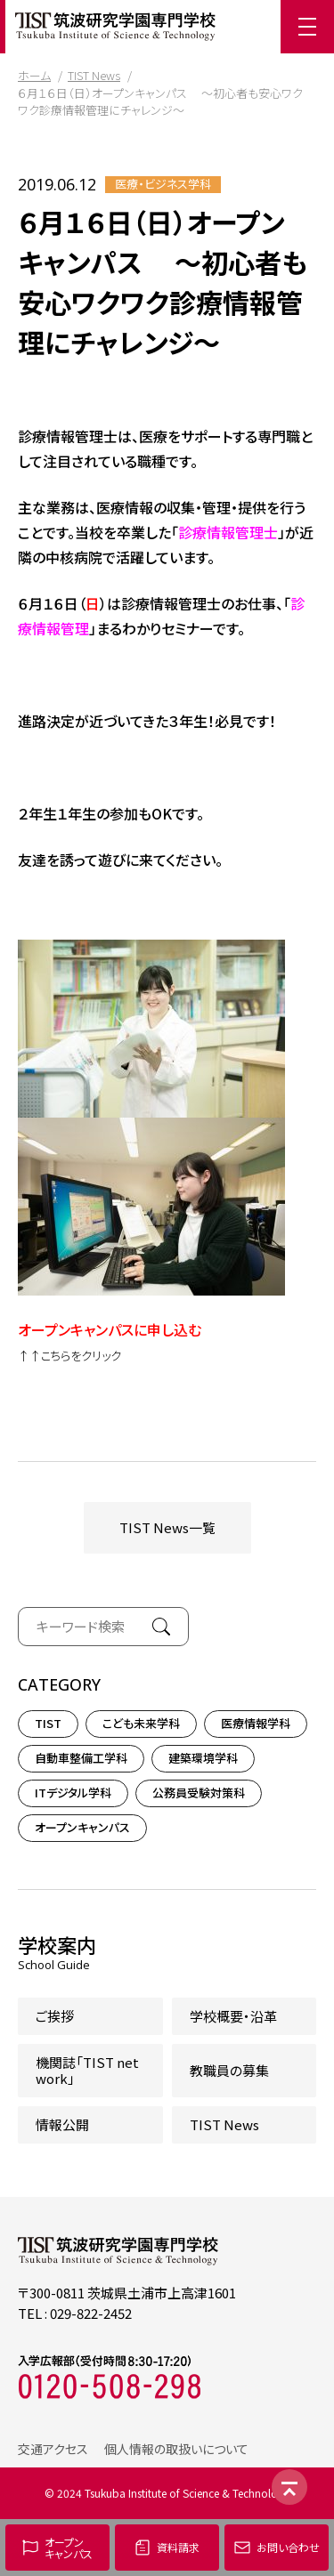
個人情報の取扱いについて (176, 2449)
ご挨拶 (55, 2016)
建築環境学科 (203, 1757)
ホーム (34, 75)
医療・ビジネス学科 (163, 184)
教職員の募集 (229, 2070)
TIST (48, 1723)
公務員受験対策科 (198, 1792)
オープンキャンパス (82, 1827)
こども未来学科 (141, 1723)
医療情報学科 (255, 1723)
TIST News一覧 (167, 1527)
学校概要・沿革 (233, 2016)
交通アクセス (53, 2449)
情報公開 (62, 2124)
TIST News (94, 75)
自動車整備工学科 (81, 1757)
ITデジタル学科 (73, 1792)
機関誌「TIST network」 (87, 2070)
